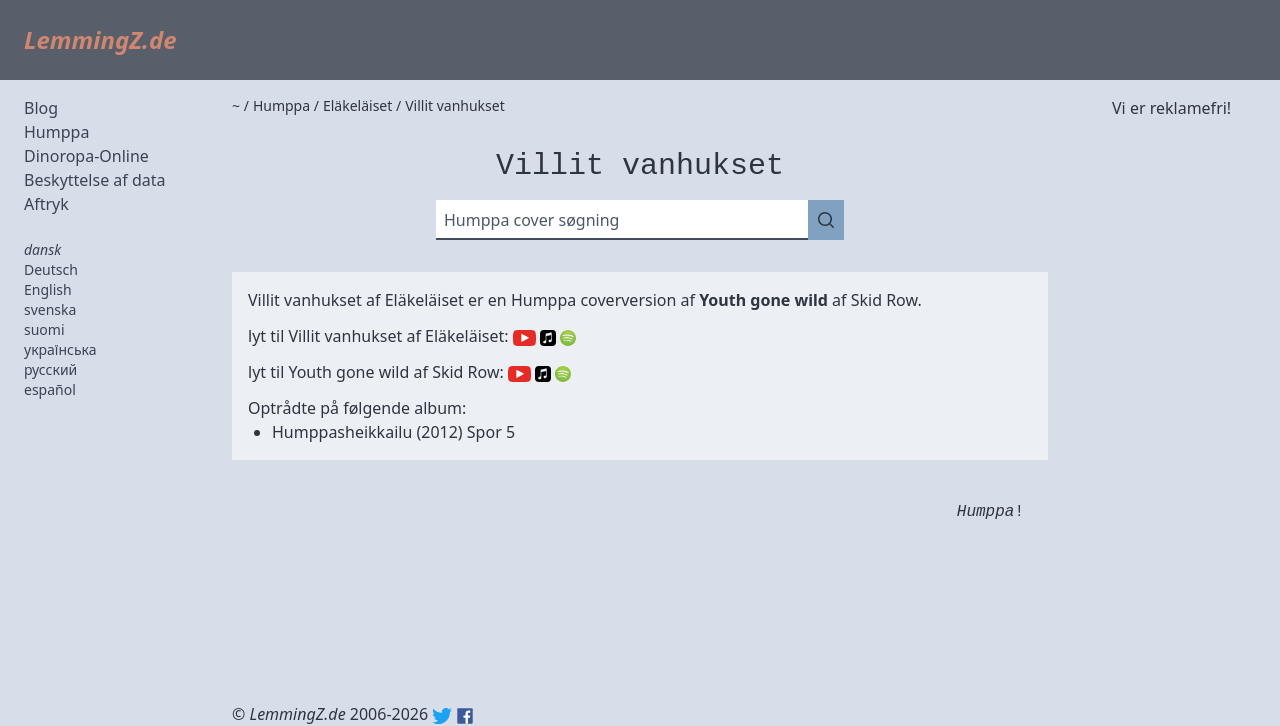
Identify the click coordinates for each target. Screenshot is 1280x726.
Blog (41, 108)
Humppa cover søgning (531, 220)
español (50, 389)
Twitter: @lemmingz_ (442, 716)
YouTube (524, 338)
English (48, 289)
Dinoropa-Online (86, 156)
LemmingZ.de (100, 39)
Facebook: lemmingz (465, 716)
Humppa (56, 132)
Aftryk (46, 204)
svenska (50, 309)
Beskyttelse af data (95, 180)
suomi (44, 329)
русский (50, 369)
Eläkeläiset (424, 300)
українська (60, 349)
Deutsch (51, 269)
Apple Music (548, 338)
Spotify (568, 338)
